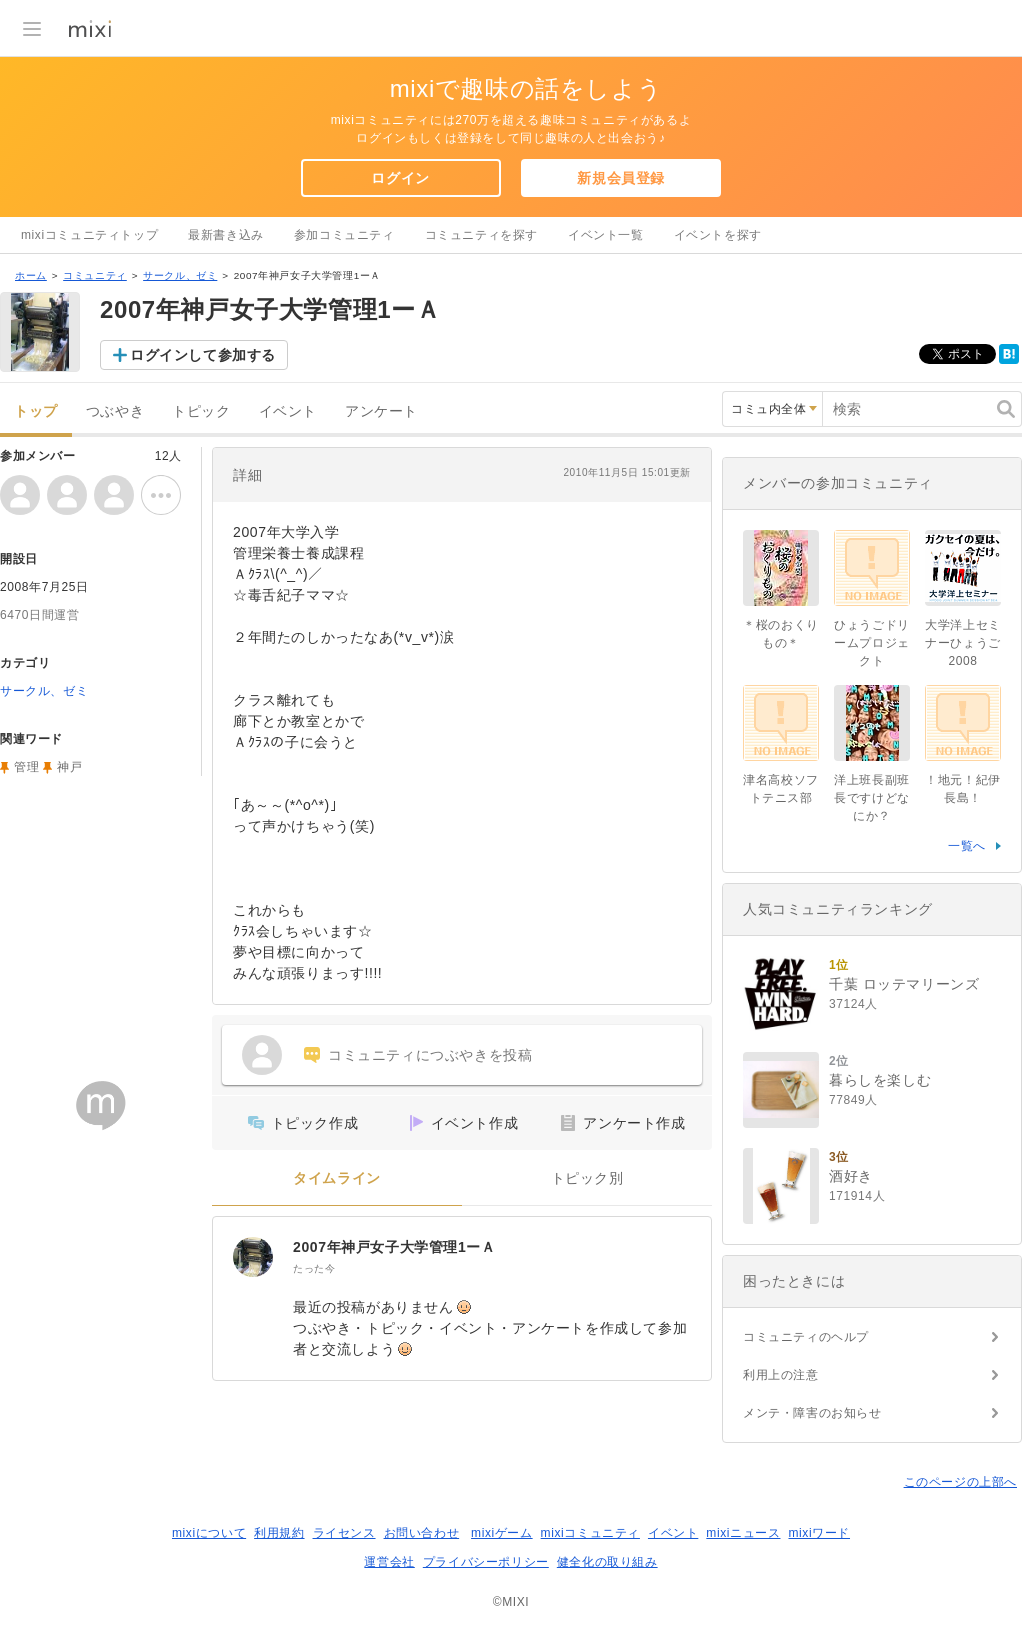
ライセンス (344, 1533)
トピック (201, 411)
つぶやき (115, 411)
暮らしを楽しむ (880, 1080)
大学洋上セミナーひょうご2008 (963, 643)
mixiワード (819, 1533)
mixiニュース (743, 1533)
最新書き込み (226, 235)
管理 (26, 767)
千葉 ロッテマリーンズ (904, 984)
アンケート (381, 411)
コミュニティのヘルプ (806, 1337)
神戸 (69, 767)
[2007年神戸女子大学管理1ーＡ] (253, 1257)
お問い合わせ (422, 1533)
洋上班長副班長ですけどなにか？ (872, 798)
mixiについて (209, 1533)
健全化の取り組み (607, 1562)
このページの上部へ (960, 1482)
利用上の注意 (781, 1375)
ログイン (400, 178)
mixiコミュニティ (590, 1533)
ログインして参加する (203, 355)
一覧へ (967, 846)
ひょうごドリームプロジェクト (872, 643)
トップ (36, 411)
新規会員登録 (621, 178)
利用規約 (279, 1533)
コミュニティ (95, 275)
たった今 (314, 1268)
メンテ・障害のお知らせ (812, 1413)
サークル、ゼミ (180, 275)
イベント (288, 411)
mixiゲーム (502, 1533)
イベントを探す (718, 235)
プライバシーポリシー (486, 1562)
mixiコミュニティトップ (89, 235)
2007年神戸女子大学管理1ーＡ (394, 1247)
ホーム (31, 275)
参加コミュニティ (344, 235)
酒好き (851, 1176)
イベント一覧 (606, 235)
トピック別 (587, 1178)
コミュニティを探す (481, 235)
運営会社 (389, 1562)
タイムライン (337, 1178)
